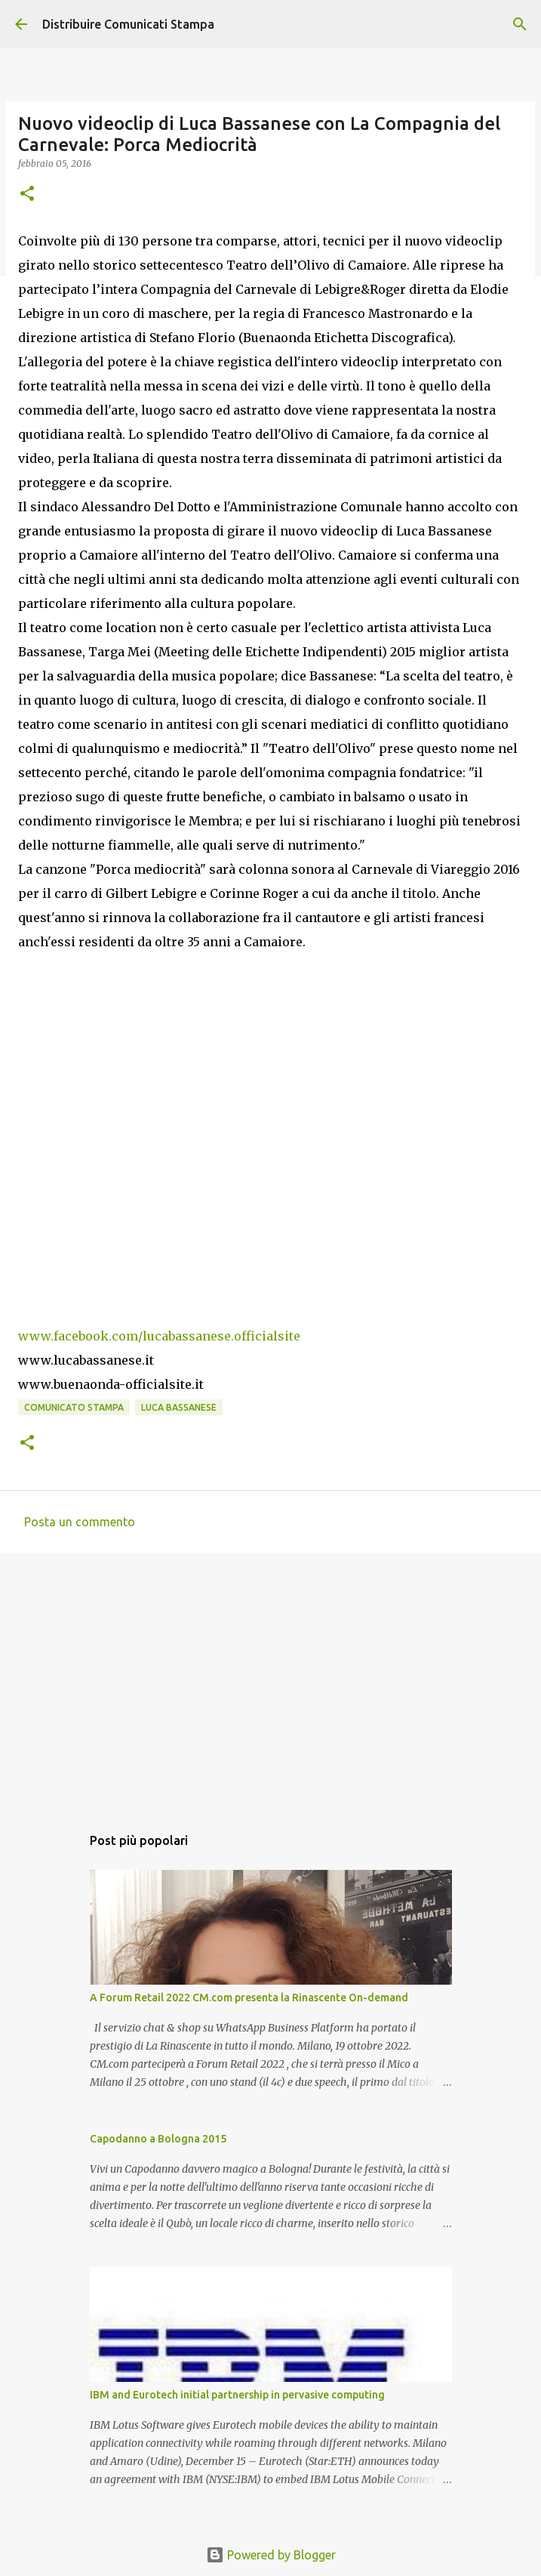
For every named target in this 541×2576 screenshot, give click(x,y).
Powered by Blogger (271, 2555)
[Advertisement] (270, 1681)
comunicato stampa (74, 1407)
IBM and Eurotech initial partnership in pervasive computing (237, 2395)
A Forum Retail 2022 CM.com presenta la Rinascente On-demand (249, 1997)
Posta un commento (79, 1522)
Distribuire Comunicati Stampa (128, 24)
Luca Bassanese (179, 1407)
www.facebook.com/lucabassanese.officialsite (159, 1336)
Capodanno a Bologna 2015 (158, 2139)
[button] (27, 194)
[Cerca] (520, 24)
